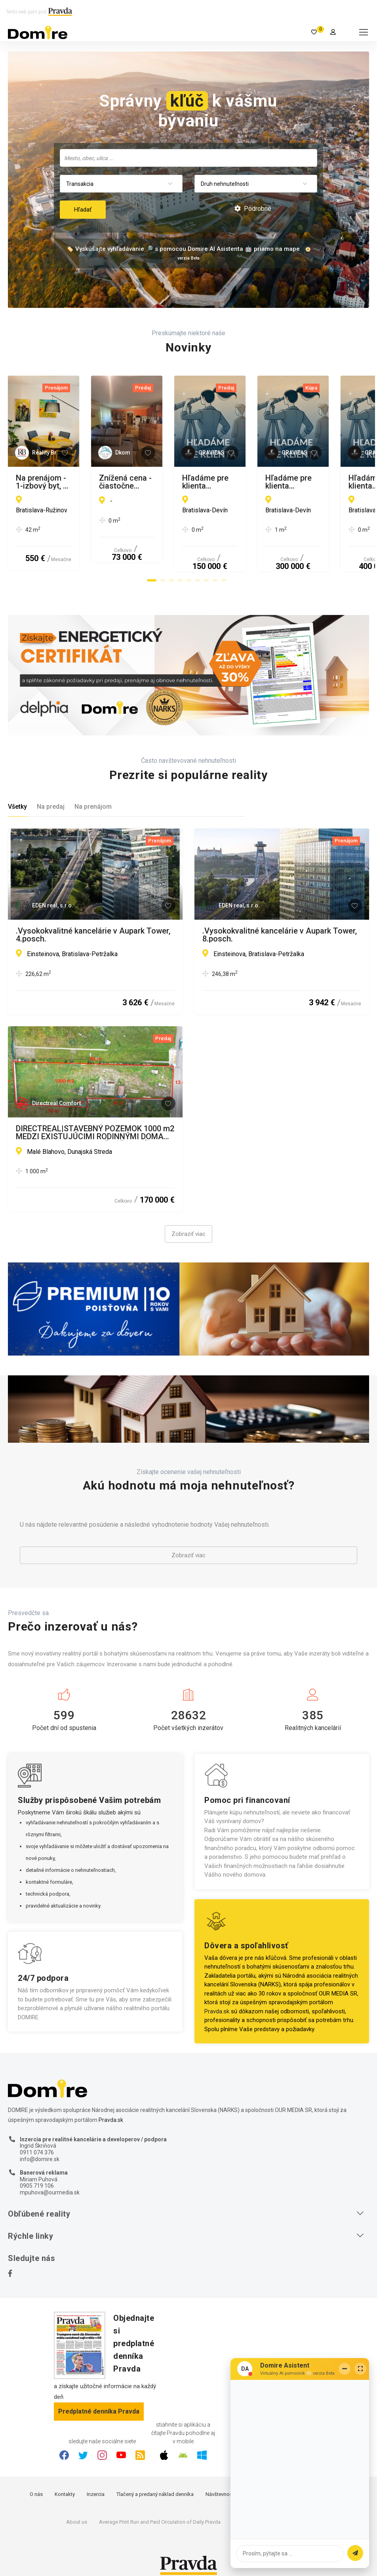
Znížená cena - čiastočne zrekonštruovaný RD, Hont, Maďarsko (278, 482)
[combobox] (188, 158)
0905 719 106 (37, 2175)
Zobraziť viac (188, 1223)
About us (76, 2512)
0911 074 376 (37, 2142)
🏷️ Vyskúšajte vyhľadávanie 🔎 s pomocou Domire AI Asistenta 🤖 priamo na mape (183, 248)
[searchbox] (189, 157)
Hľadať (82, 209)
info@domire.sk (39, 2149)
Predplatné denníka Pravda (98, 2401)
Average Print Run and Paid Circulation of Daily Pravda (160, 2512)
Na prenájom (93, 796)
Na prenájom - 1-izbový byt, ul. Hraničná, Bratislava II (87, 482)
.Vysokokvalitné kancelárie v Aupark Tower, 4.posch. (93, 924)
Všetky (17, 796)
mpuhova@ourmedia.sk (50, 2182)
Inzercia (96, 2484)
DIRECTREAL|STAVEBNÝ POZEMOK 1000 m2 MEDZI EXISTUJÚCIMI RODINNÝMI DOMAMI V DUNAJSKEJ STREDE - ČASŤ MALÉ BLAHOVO (95, 1122)
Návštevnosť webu (227, 2484)
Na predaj (51, 796)
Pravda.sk (216, 2001)
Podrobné (252, 208)
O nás (36, 2484)
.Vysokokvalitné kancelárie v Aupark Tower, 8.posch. (279, 924)
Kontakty (65, 2484)
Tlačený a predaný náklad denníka (155, 2484)
